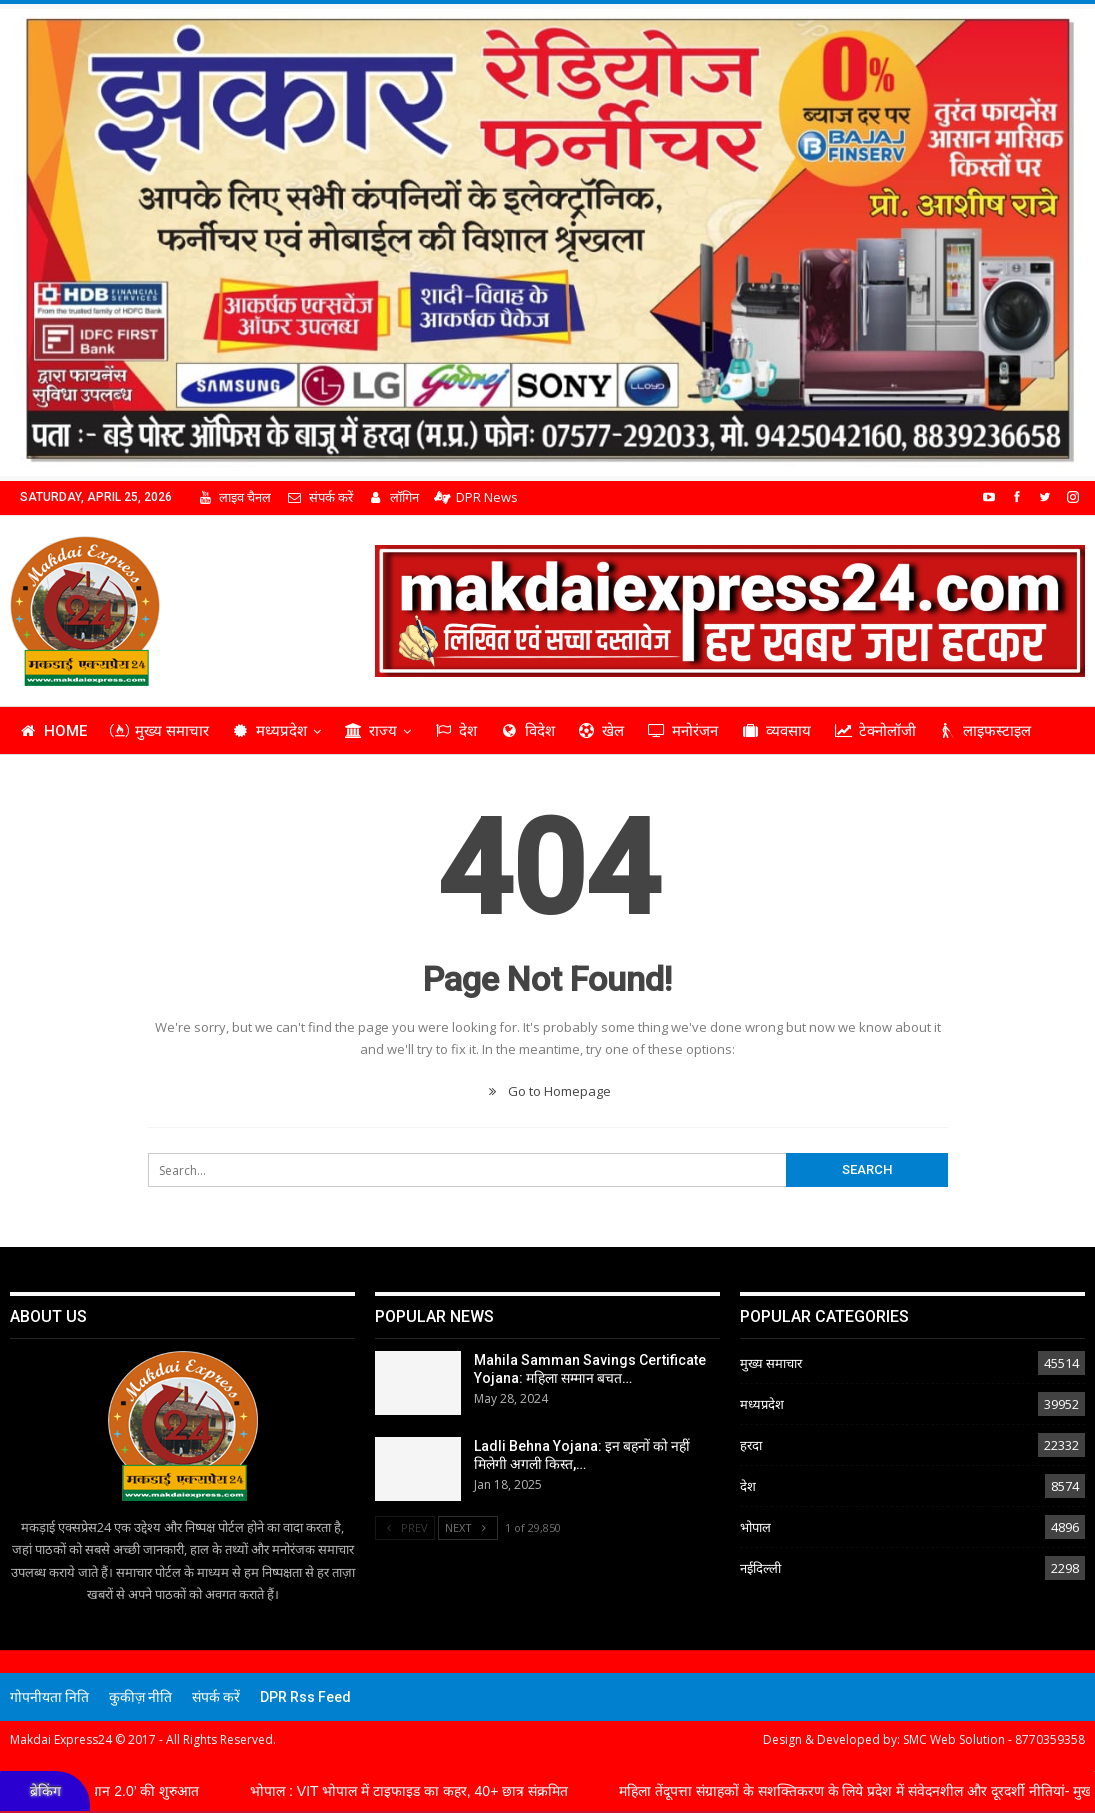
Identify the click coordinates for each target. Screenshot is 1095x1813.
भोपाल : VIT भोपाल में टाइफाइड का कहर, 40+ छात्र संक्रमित (433, 1791)
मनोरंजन (682, 731)
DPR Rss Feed (305, 1697)
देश (455, 731)
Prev (405, 1527)
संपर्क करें (319, 497)
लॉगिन (393, 497)
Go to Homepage (547, 1091)
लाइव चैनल (234, 497)
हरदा (751, 1445)
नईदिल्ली (760, 1568)
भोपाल (755, 1527)
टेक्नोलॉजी (875, 731)
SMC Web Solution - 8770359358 (994, 1739)
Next (468, 1527)
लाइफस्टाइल (985, 731)
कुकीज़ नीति (140, 1697)
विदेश (527, 731)
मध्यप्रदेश (270, 731)
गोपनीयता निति (49, 1697)
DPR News (476, 497)
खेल (601, 731)
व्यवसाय (776, 731)
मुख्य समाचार (159, 731)
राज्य (370, 731)
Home (53, 731)
